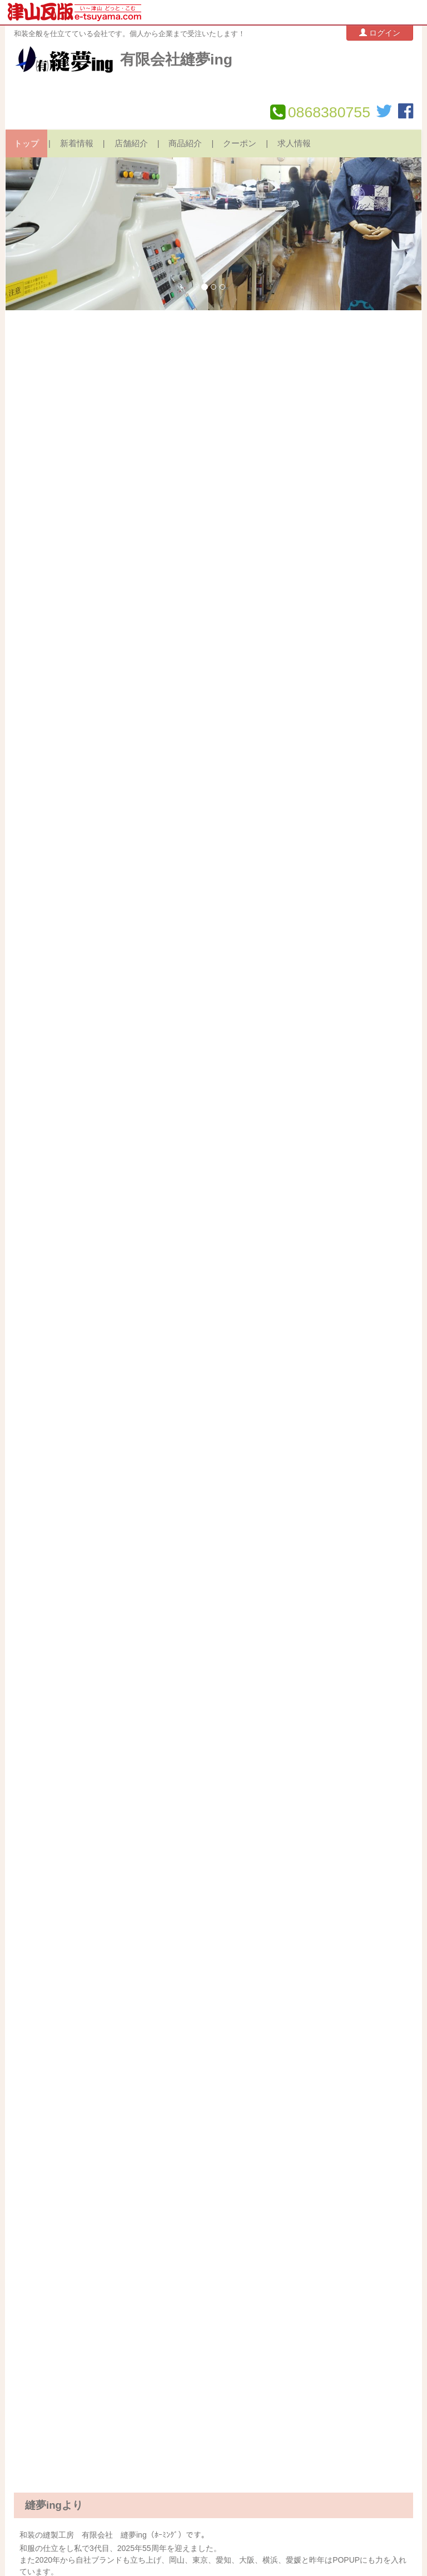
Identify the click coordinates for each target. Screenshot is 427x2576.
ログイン (379, 32)
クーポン (239, 143)
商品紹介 (185, 143)
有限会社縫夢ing (176, 59)
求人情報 (294, 143)
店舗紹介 (131, 143)
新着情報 (76, 143)
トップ (26, 143)
